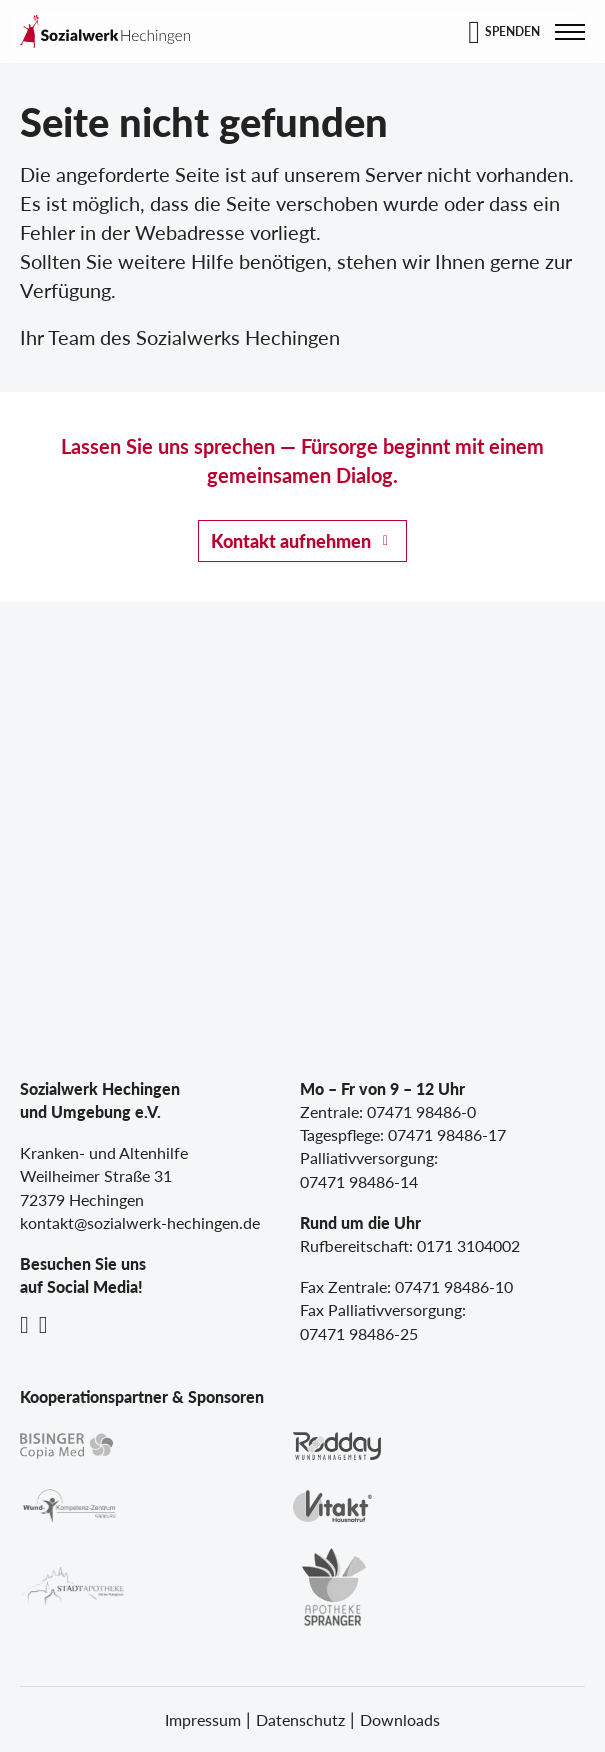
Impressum (203, 1719)
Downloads (400, 1719)
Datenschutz (300, 1719)
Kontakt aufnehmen (291, 541)
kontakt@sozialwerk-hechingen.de (140, 1222)
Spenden (512, 31)
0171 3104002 (468, 1245)
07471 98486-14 (359, 1181)
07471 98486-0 (421, 1111)
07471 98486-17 (447, 1134)
